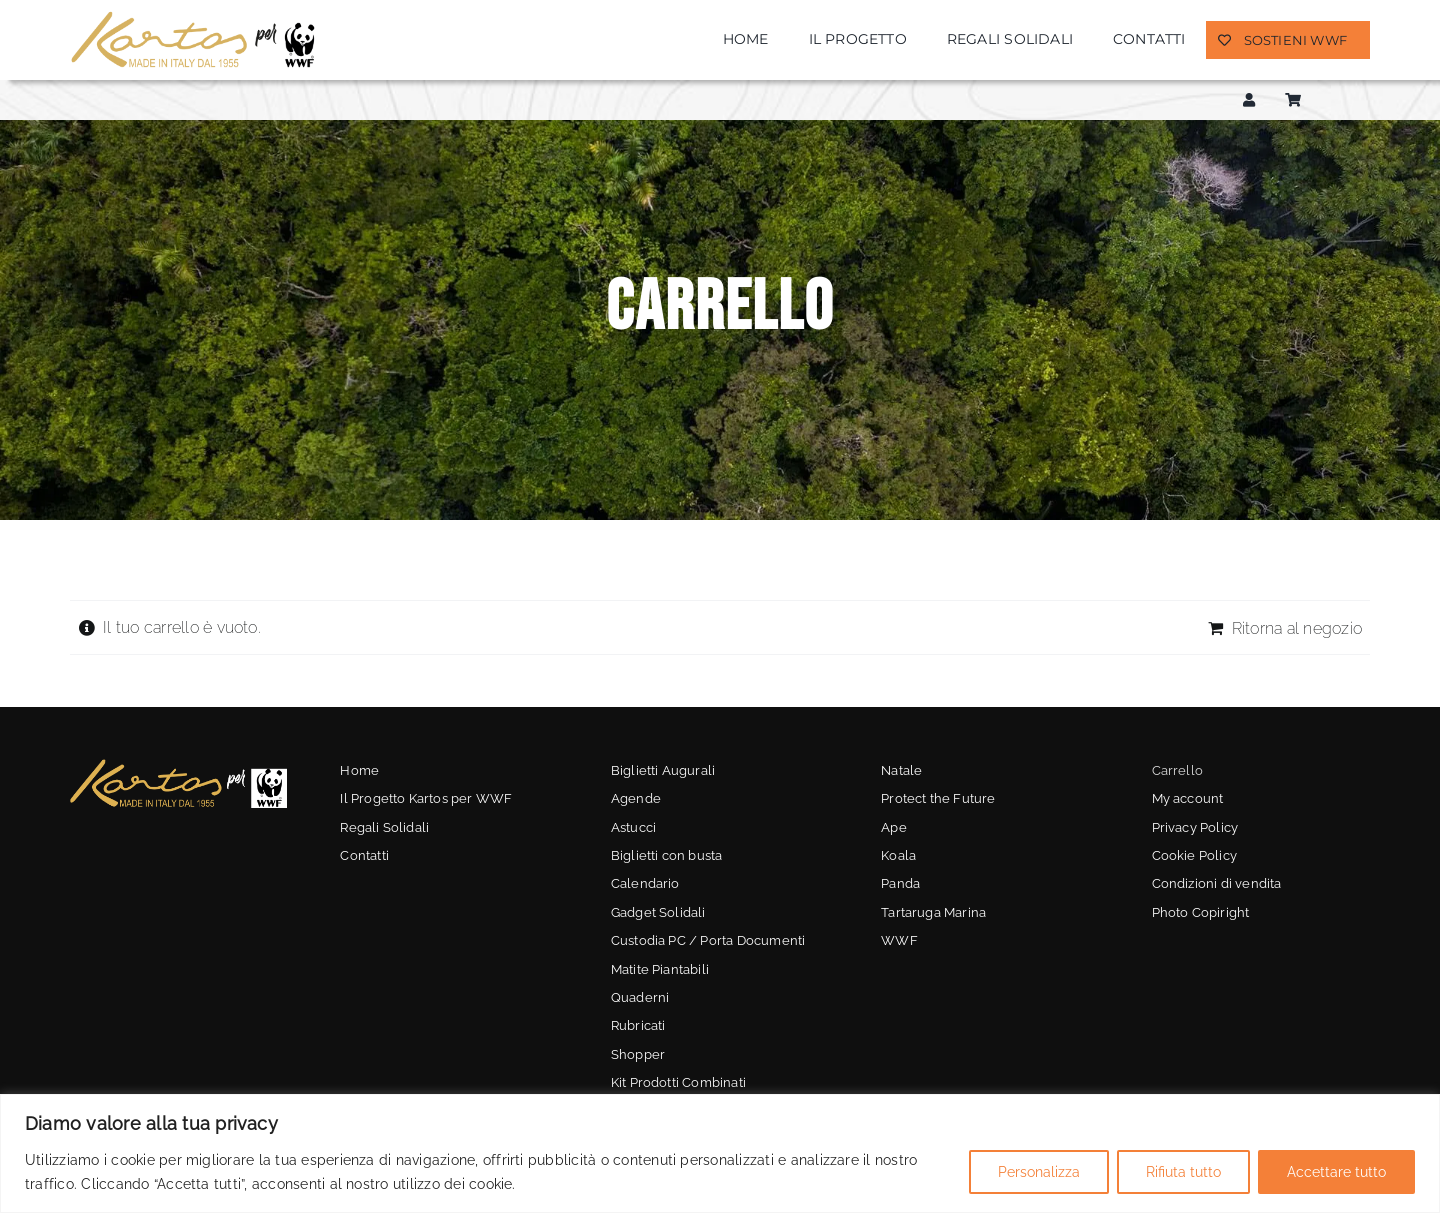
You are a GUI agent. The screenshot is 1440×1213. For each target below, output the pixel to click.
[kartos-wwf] (195, 16)
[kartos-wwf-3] (179, 764)
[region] (720, 1153)
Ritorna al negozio (1297, 628)
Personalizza (1039, 1172)
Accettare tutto (1336, 1172)
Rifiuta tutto (1183, 1172)
